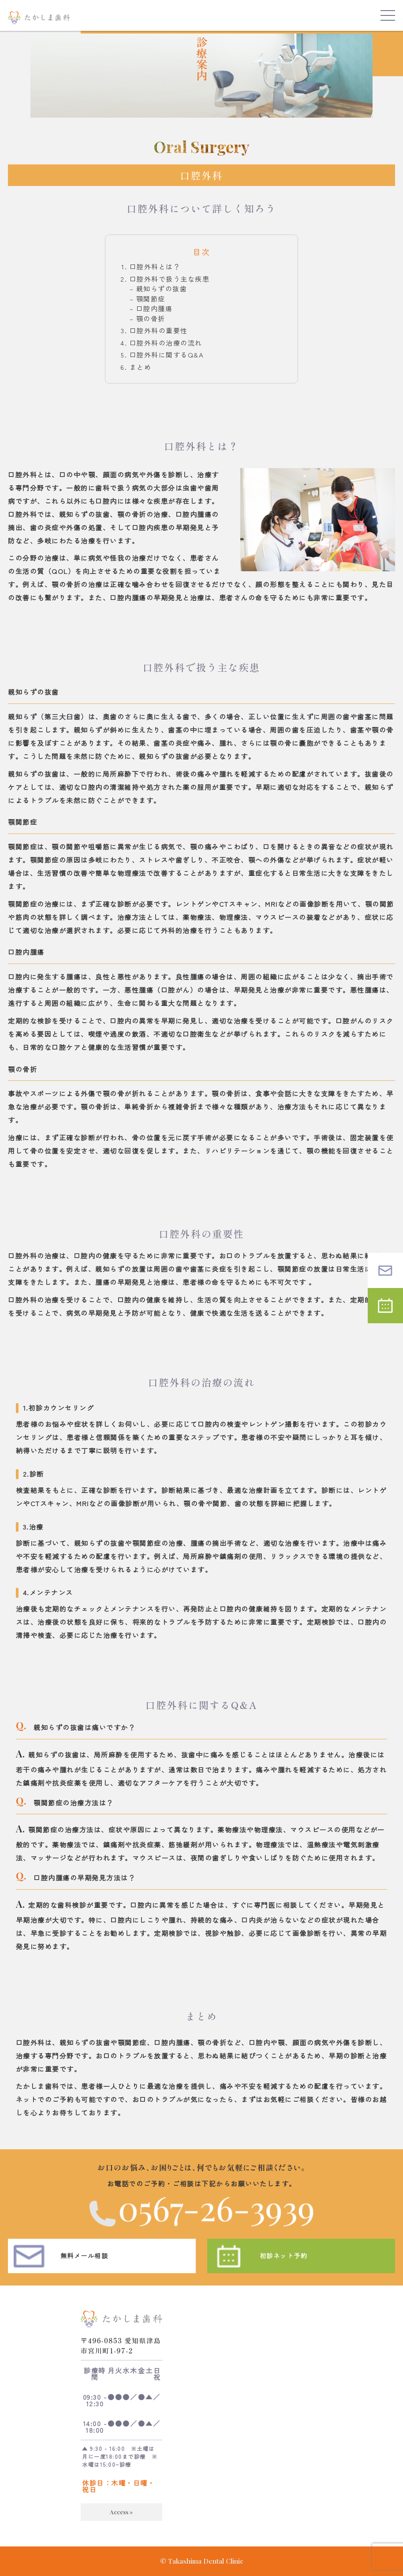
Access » (121, 2522)
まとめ (141, 367)
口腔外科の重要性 (159, 330)
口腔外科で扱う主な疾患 (170, 278)
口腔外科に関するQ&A (167, 354)
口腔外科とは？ (155, 266)
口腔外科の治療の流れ (166, 342)
